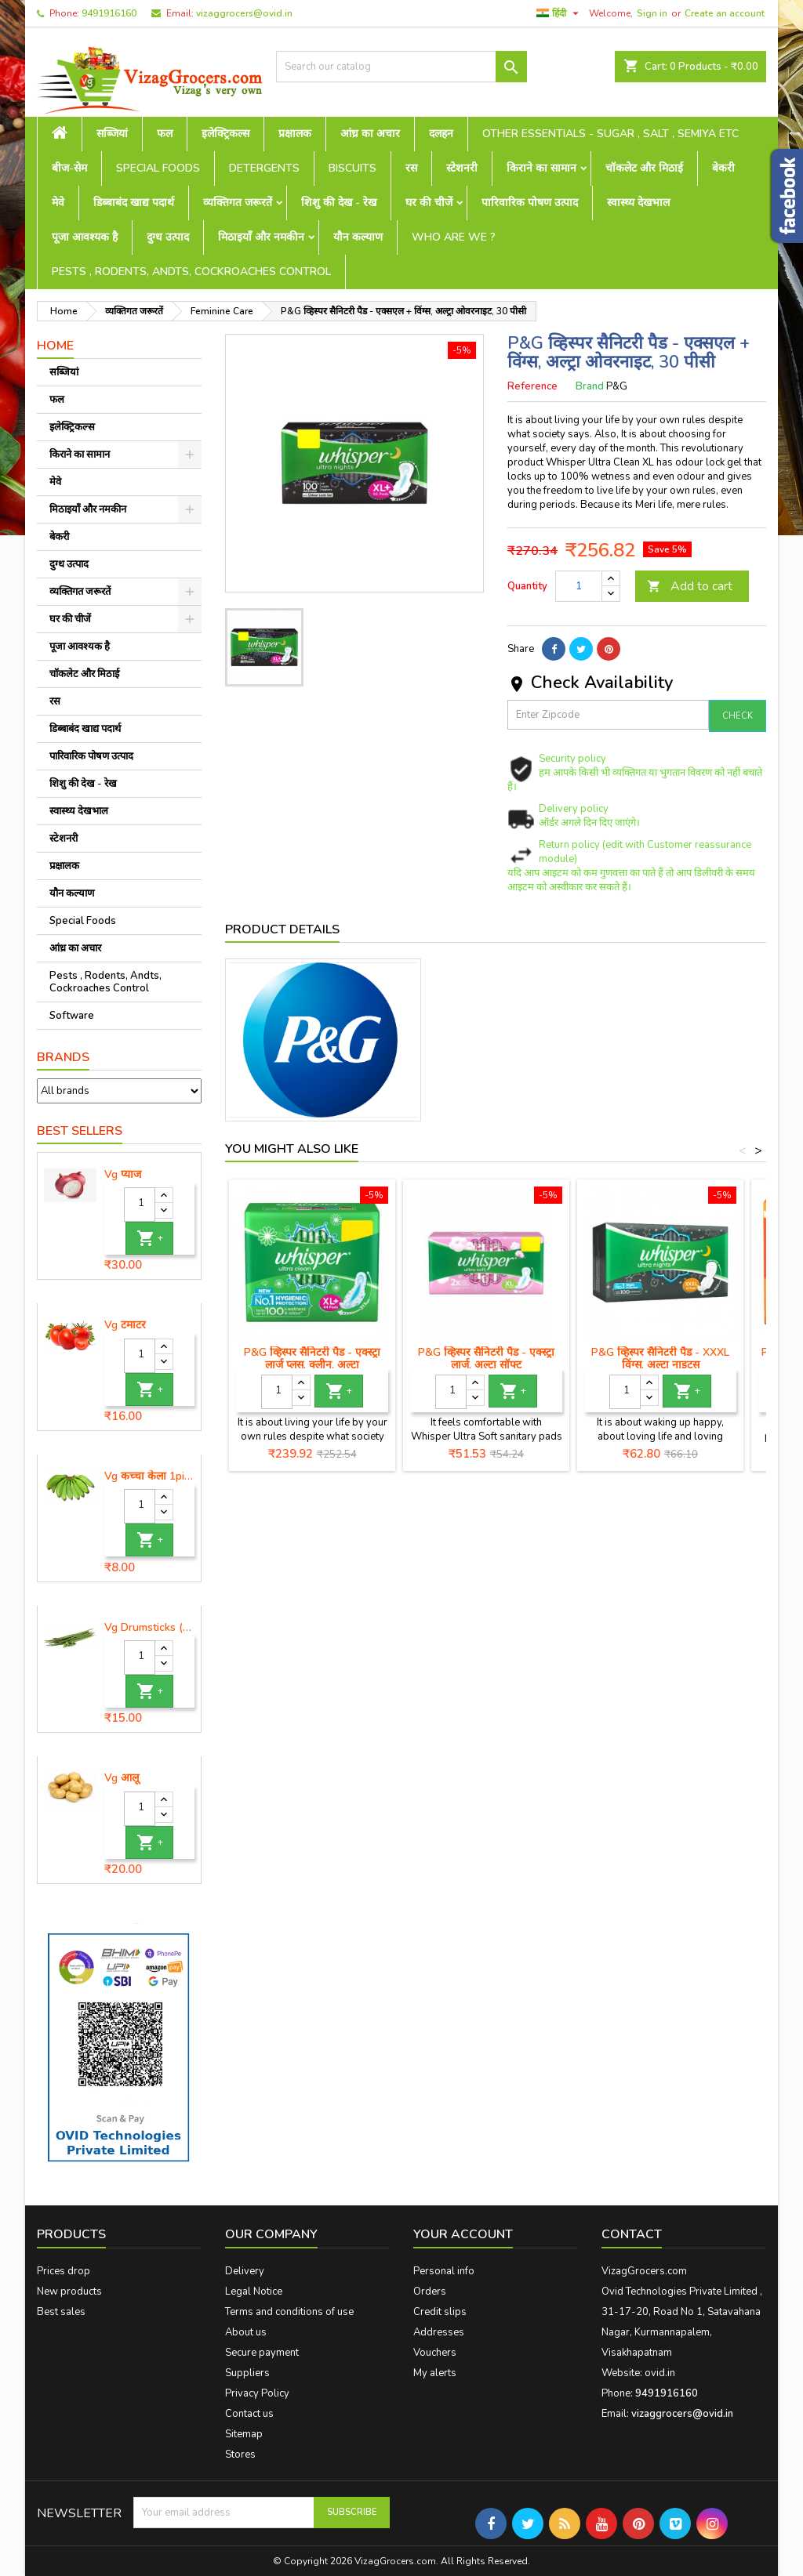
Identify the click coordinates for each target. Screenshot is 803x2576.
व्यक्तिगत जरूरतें (237, 202)
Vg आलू (121, 1778)
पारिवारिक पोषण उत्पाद (529, 202)
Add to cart (689, 586)
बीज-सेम (69, 168)
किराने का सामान (541, 168)
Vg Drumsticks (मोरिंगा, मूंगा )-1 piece (149, 1627)
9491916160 (109, 13)
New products (69, 2291)
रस (411, 168)
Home (55, 345)
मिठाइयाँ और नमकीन (261, 237)
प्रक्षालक (294, 133)
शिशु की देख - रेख (338, 202)
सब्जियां (112, 133)
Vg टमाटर (125, 1325)
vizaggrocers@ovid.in (244, 13)
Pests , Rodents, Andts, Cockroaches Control (191, 271)
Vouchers (434, 2353)
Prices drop (63, 2271)
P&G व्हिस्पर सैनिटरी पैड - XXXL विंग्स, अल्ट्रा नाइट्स (660, 1358)
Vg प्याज (122, 1174)
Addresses (438, 2332)
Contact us (249, 2414)
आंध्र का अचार (370, 133)
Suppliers (247, 2373)
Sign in (652, 13)
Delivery (244, 2271)
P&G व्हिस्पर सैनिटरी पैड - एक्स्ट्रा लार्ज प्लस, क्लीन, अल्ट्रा (312, 1358)
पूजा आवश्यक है (85, 237)
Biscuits (352, 168)
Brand (590, 386)
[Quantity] (139, 1204)
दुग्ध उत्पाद (168, 237)
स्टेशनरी (462, 168)
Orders (429, 2291)
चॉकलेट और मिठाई (644, 168)
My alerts (434, 2373)
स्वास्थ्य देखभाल (638, 202)
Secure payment (262, 2353)
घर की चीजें (428, 202)
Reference (532, 386)
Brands (63, 1057)
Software (71, 1016)
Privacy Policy (257, 2393)
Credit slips (440, 2312)
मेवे (58, 202)
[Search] (401, 66)
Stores (240, 2454)
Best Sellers (79, 1130)
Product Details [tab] (282, 929)
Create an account (725, 13)
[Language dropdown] (559, 13)
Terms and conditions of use (289, 2312)
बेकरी (723, 168)
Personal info (443, 2271)
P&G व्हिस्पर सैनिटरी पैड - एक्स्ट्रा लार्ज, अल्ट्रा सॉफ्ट (486, 1358)
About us (246, 2332)
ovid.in (660, 2373)
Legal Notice (253, 2291)
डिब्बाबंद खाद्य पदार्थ (133, 202)
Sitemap (244, 2434)
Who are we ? (454, 237)
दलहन (441, 133)
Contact (631, 2234)
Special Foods (158, 168)
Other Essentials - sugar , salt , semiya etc (610, 133)
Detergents (264, 168)
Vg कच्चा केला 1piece (149, 1476)
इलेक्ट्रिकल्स (225, 133)
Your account (463, 2234)
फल (165, 133)
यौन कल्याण (358, 237)
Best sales (61, 2312)
